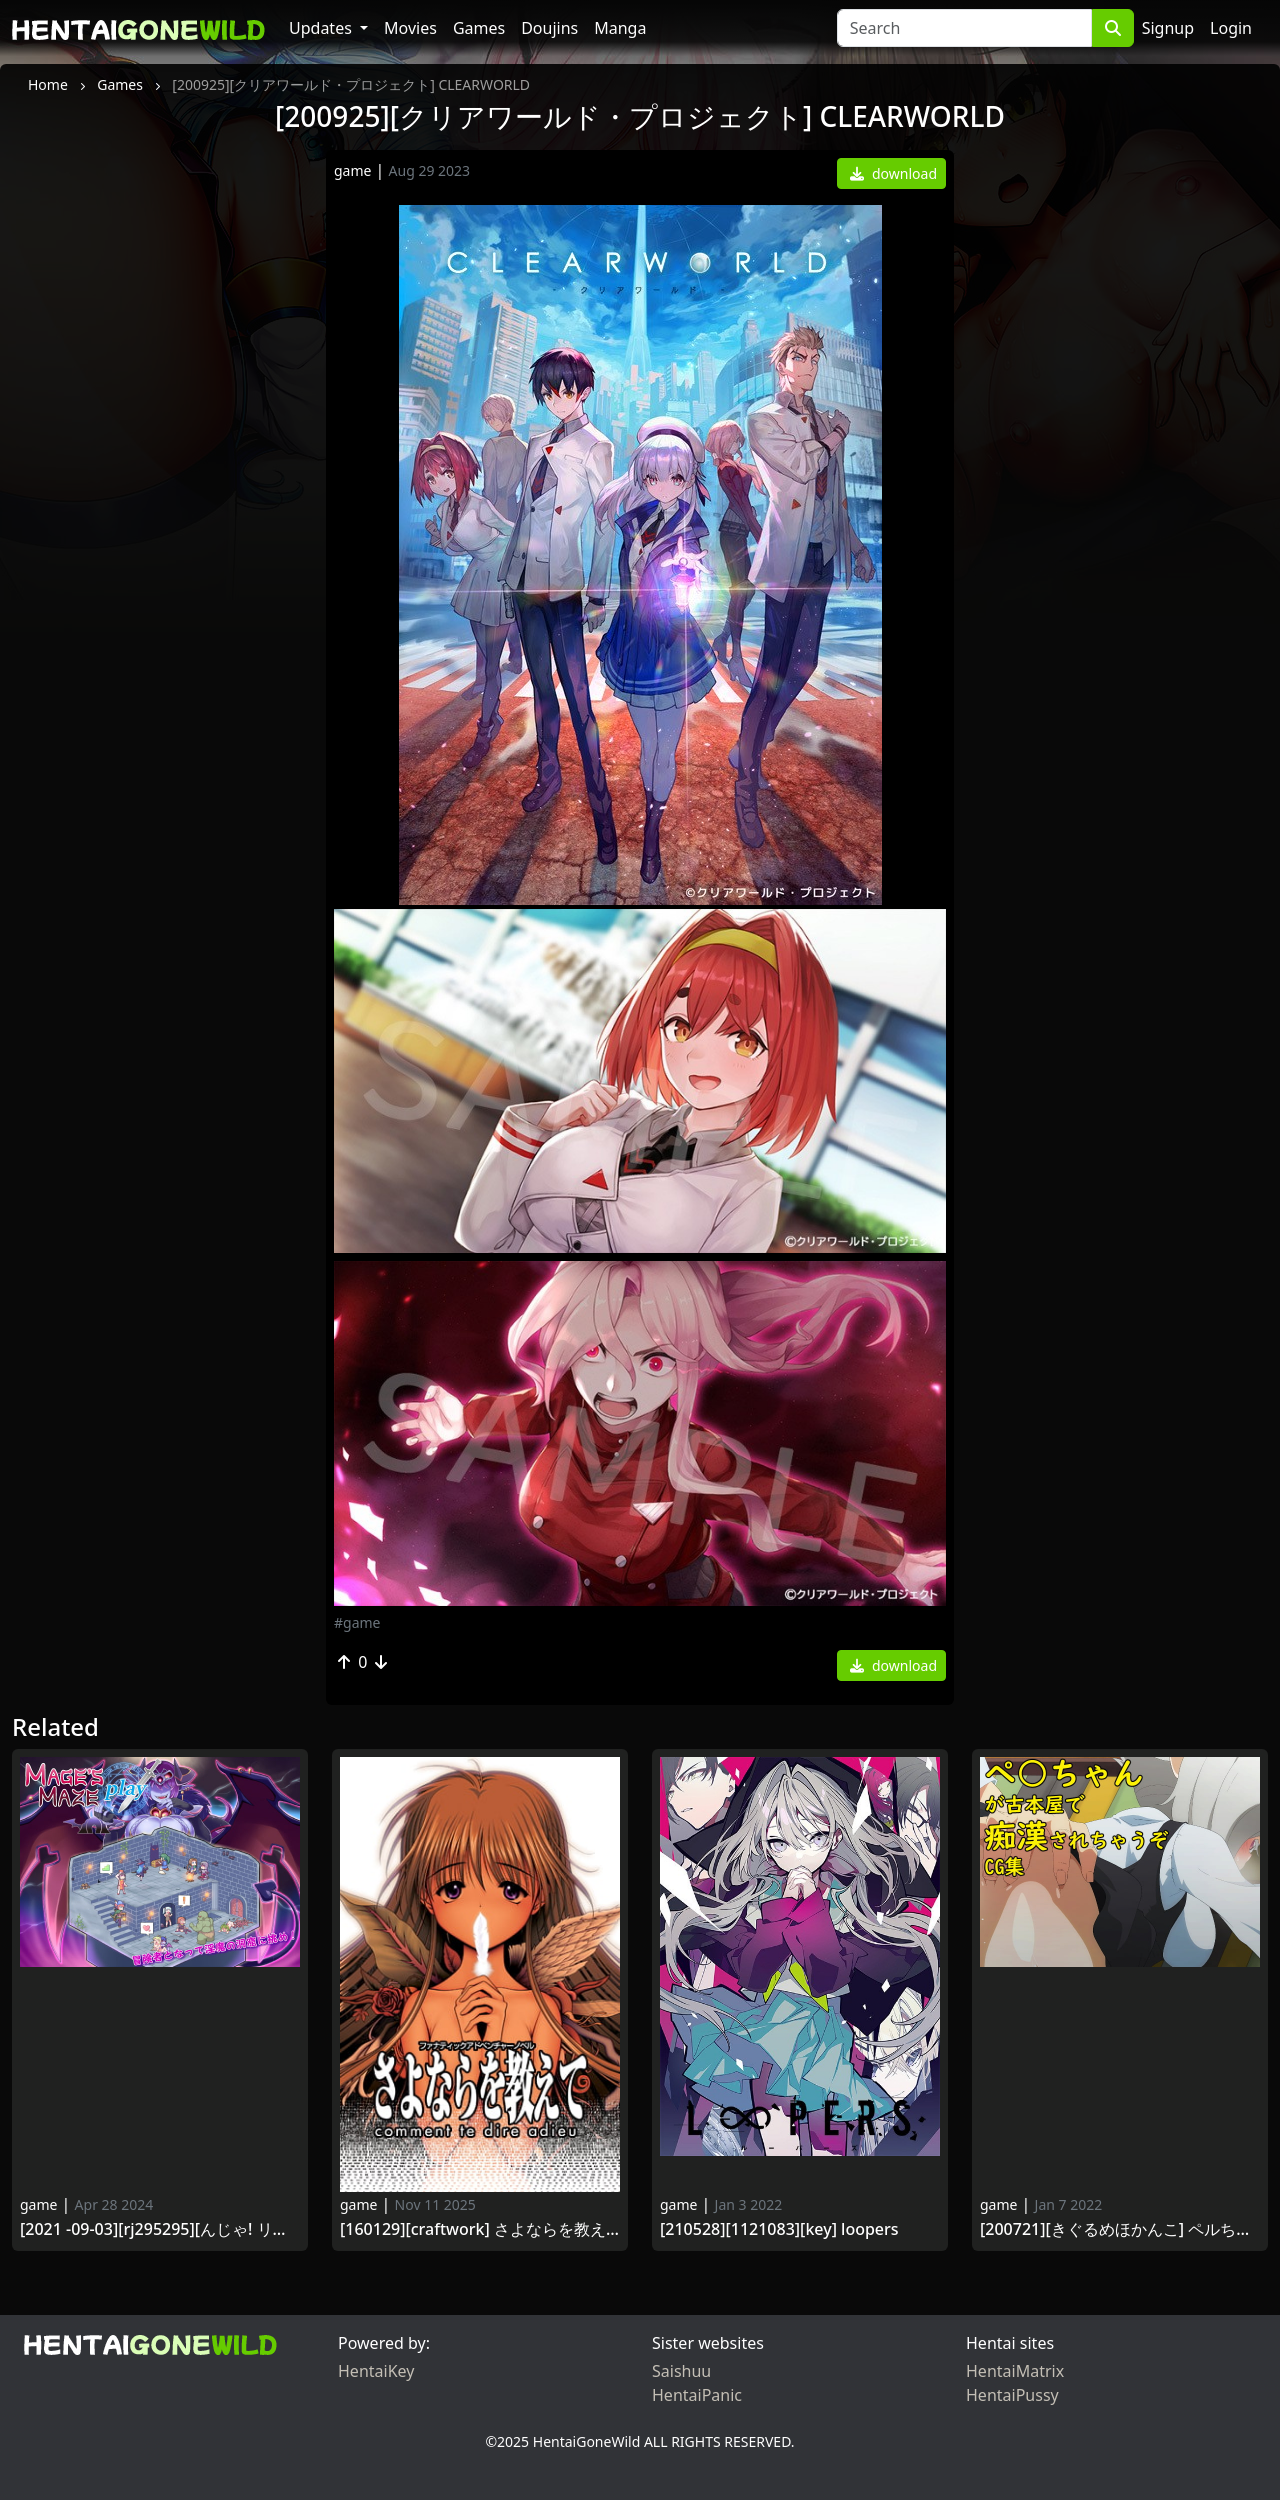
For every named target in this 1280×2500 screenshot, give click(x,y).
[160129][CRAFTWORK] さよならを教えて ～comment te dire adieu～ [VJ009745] (480, 2229)
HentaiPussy (1012, 2395)
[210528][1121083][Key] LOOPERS (779, 2229)
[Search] (964, 28)
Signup (1168, 28)
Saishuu (681, 2371)
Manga (620, 28)
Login (1231, 28)
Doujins (549, 28)
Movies (410, 28)
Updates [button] (322, 28)
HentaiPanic (697, 2395)
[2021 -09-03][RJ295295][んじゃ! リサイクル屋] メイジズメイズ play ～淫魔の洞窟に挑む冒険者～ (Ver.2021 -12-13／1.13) (160, 2229)
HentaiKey (376, 2371)
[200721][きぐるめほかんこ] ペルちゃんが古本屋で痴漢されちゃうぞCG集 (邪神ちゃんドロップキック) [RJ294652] (1120, 2229)
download (893, 173)
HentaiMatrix (1015, 2371)
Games (479, 28)
